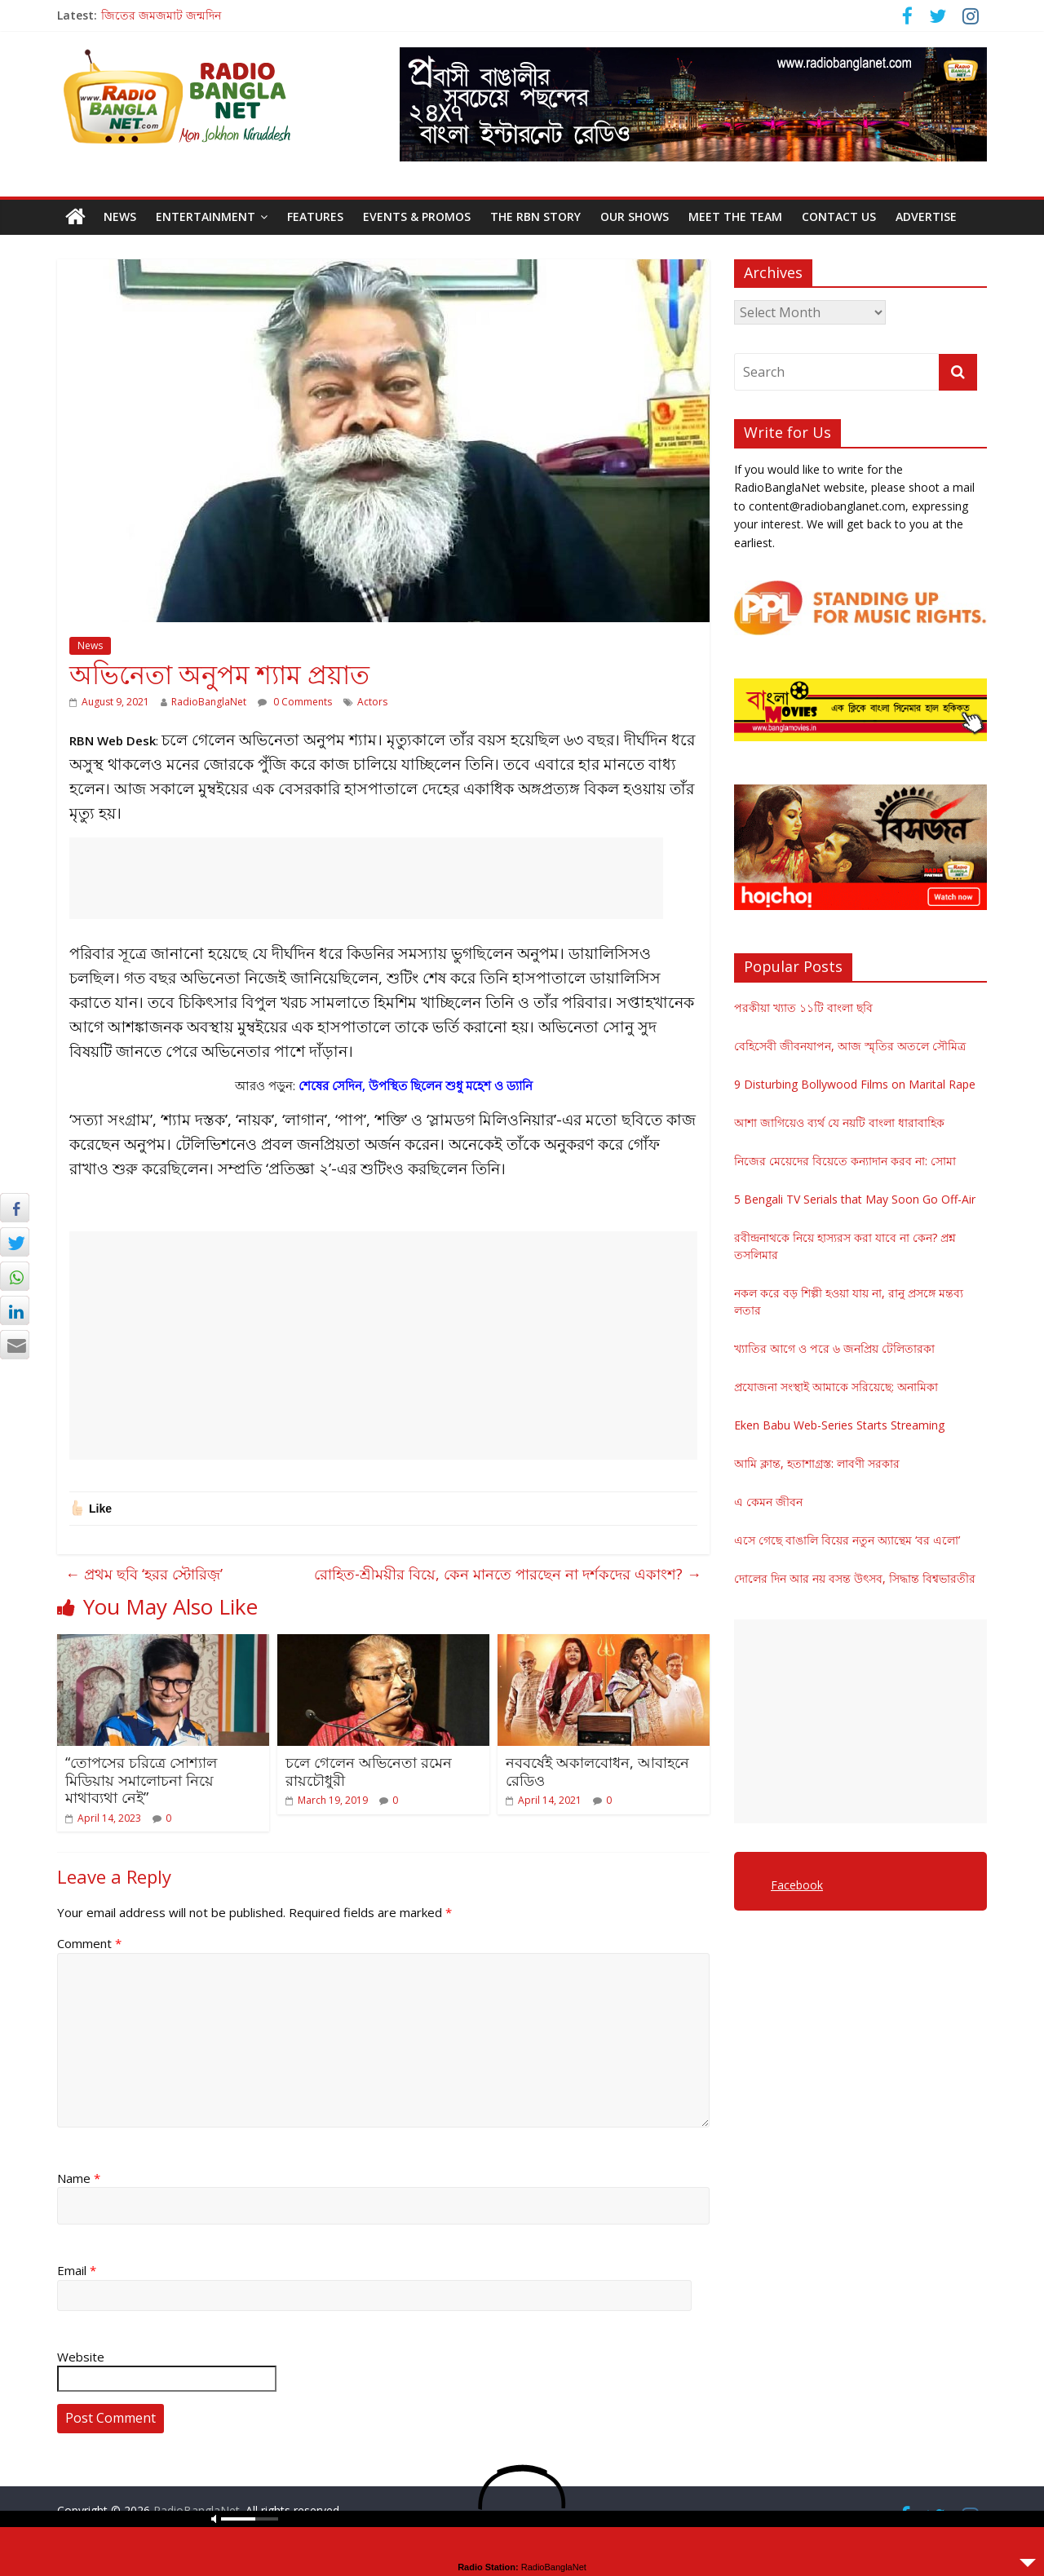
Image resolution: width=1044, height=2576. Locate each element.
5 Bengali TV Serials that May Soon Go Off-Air (854, 1199)
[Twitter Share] (14, 1242)
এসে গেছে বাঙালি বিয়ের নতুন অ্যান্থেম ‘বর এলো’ (847, 1540)
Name (78, 2178)
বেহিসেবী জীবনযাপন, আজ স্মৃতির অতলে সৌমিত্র (850, 1046)
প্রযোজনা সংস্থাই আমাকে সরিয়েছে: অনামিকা (836, 1386)
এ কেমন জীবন (768, 1501)
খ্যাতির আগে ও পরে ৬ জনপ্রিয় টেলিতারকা (834, 1348)
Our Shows (634, 216)
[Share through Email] (14, 1344)
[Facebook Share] (14, 1207)
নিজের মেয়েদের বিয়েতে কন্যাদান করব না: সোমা (845, 1161)
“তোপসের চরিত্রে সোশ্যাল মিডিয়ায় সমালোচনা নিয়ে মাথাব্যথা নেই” (141, 1779)
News (120, 216)
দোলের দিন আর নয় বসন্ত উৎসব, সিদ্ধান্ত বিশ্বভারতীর (854, 1578)
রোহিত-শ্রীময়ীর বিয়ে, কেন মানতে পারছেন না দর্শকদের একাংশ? (507, 1574)
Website (80, 2356)
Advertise (926, 216)
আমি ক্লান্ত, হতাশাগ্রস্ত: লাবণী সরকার (817, 1463)
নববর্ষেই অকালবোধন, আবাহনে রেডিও (597, 1771)
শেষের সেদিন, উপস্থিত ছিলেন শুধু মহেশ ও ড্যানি (416, 1085)
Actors (372, 702)
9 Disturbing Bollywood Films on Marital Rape (854, 1084)
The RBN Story (535, 216)
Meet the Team (735, 216)
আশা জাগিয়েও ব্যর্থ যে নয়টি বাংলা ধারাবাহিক (839, 1122)
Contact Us (839, 216)
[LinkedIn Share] (14, 1310)
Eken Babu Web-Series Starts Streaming (839, 1425)
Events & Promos (417, 216)
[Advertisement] (366, 878)
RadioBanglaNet (208, 702)
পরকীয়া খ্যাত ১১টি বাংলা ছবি (803, 1007)
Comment (89, 1943)
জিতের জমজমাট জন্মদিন (161, 15)
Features (315, 216)
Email (76, 2270)
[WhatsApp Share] (14, 1276)
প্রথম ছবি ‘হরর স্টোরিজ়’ (144, 1574)
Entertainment (205, 216)
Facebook (797, 1885)
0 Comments (295, 702)
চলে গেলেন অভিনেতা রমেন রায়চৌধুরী (368, 1771)
